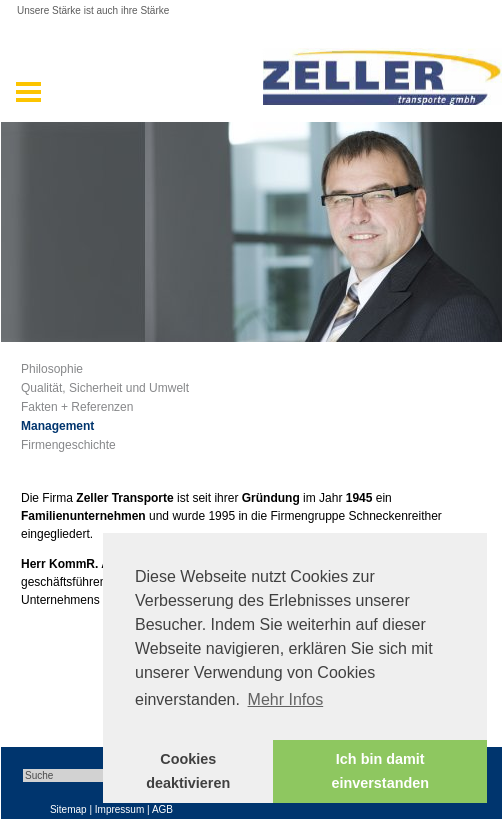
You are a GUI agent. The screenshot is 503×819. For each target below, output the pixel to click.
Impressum (119, 809)
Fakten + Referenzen (77, 407)
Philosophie (52, 369)
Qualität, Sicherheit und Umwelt (105, 388)
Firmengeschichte (68, 445)
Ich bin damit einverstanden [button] (380, 771)
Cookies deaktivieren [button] (188, 771)
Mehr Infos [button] (286, 699)
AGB (162, 809)
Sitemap (68, 809)
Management (57, 426)
